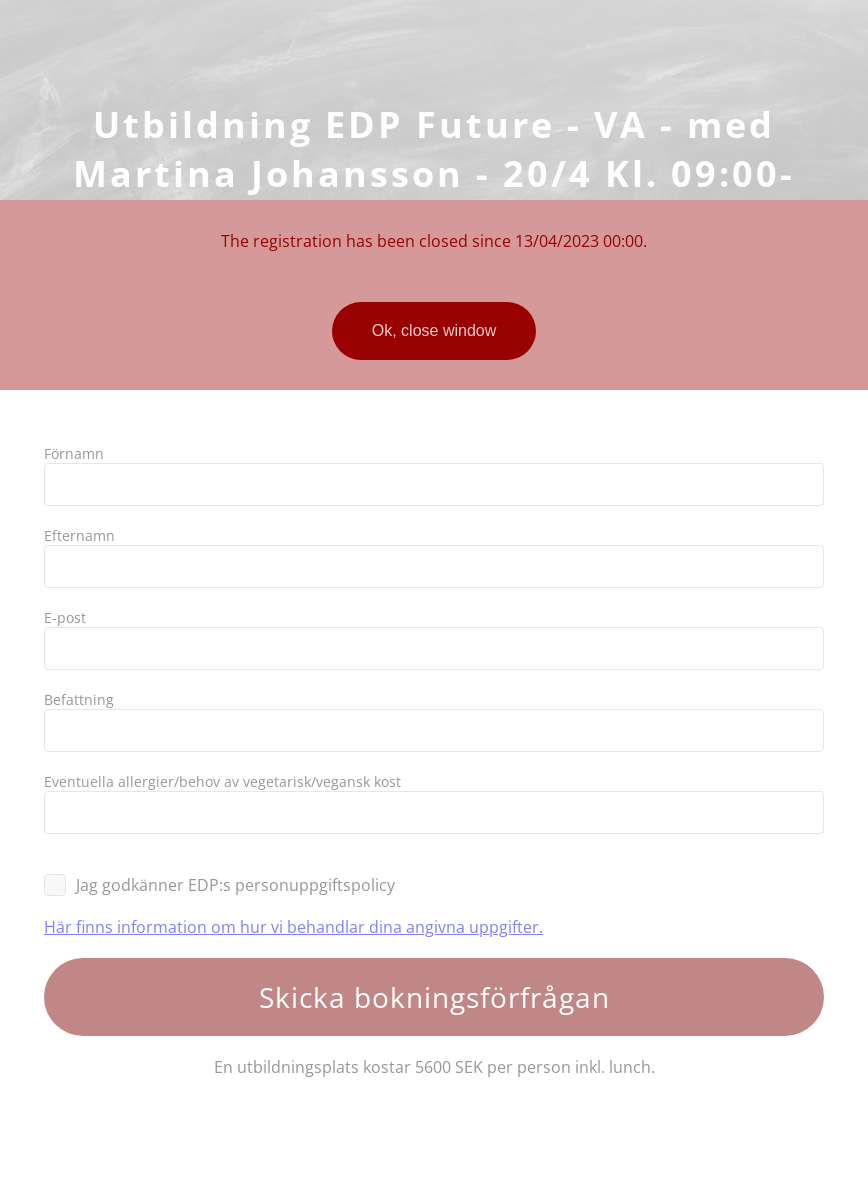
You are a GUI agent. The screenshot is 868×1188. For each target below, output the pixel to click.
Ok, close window (434, 330)
